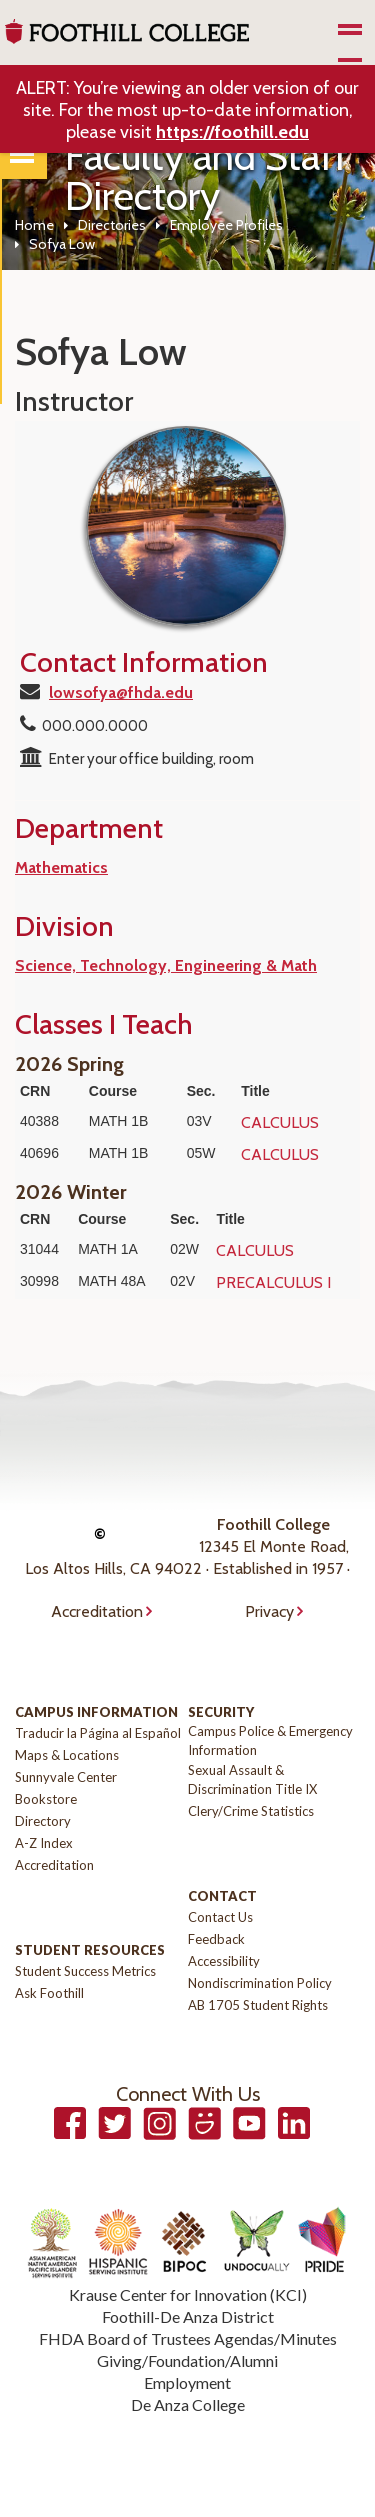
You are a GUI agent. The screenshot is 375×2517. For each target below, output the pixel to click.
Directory (43, 1821)
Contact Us (220, 1917)
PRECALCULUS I (273, 1282)
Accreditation (97, 1611)
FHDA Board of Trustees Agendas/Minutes (188, 2338)
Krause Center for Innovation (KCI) (188, 2294)
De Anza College (188, 2404)
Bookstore (46, 1799)
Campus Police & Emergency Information (270, 1740)
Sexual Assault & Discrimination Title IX (252, 1779)
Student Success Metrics (85, 1971)
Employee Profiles (226, 225)
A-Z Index (44, 1843)
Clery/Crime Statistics (251, 1811)
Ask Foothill (49, 1993)
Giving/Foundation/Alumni (187, 2360)
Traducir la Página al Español (98, 1733)
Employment (187, 2382)
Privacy (269, 1611)
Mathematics (61, 867)
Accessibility (224, 1961)
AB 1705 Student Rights (258, 2005)
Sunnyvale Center (66, 1777)
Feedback (216, 1939)
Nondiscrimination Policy (260, 1983)
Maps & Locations (67, 1755)
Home (34, 225)
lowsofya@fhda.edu (121, 692)
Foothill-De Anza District (188, 2316)
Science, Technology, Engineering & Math (166, 965)
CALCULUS (280, 1122)
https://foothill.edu (232, 132)
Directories (112, 225)
